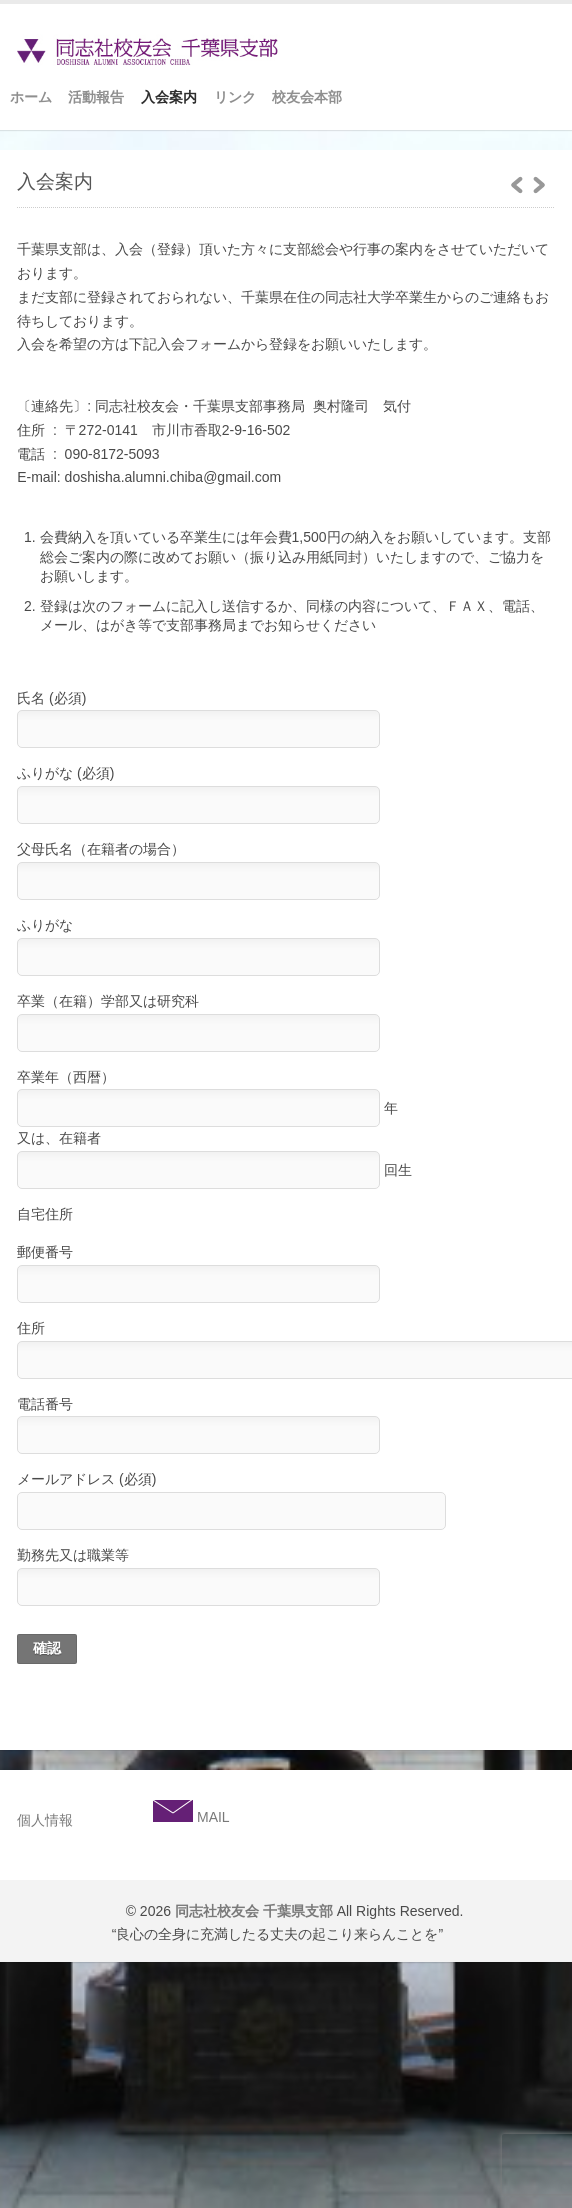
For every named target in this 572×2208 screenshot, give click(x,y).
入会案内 (169, 97)
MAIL (211, 1817)
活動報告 (96, 97)
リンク (235, 97)
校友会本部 (307, 97)
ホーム (31, 97)
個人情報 (45, 1820)
